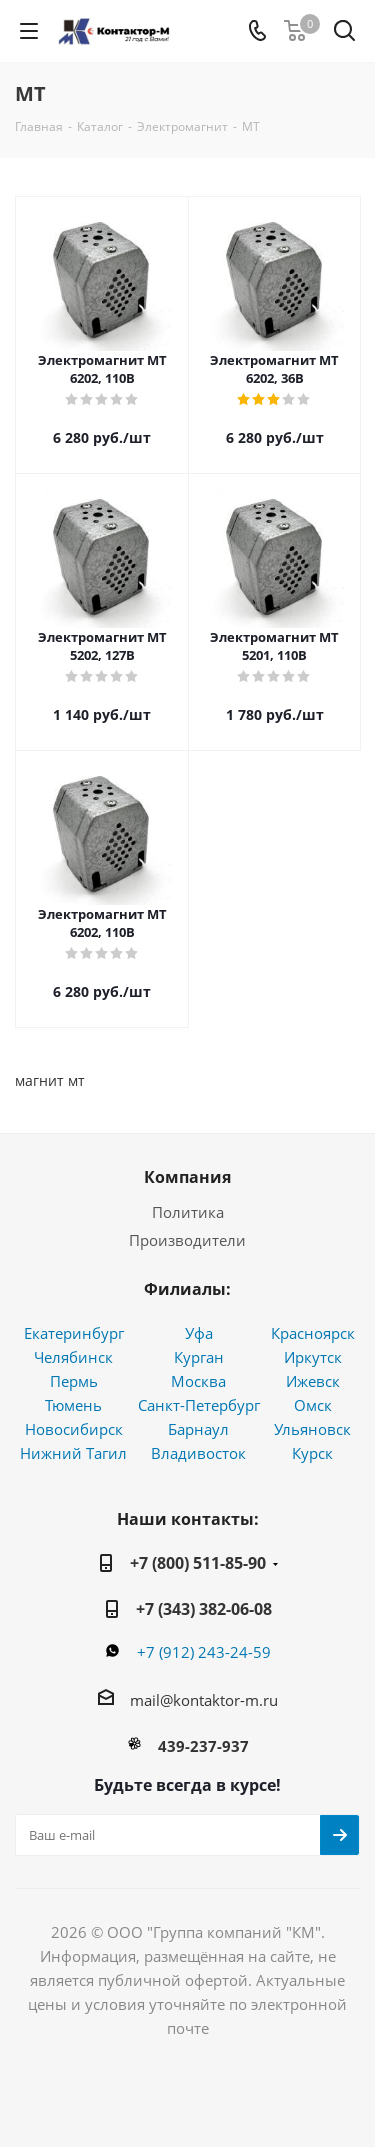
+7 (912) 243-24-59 (204, 1652)
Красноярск (313, 1333)
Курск (312, 1453)
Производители (187, 1240)
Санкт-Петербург (199, 1405)
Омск (313, 1405)
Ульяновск (312, 1429)
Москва (198, 1381)
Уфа (199, 1333)
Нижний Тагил (73, 1453)
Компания (187, 1177)
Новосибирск (74, 1429)
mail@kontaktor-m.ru (204, 1700)
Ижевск (313, 1381)
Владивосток (198, 1453)
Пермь (74, 1381)
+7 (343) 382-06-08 (204, 1609)
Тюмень (73, 1405)
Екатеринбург (74, 1333)
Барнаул (198, 1429)
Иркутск (313, 1357)
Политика (188, 1212)
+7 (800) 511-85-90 (198, 1563)
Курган (199, 1357)
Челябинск (73, 1357)
